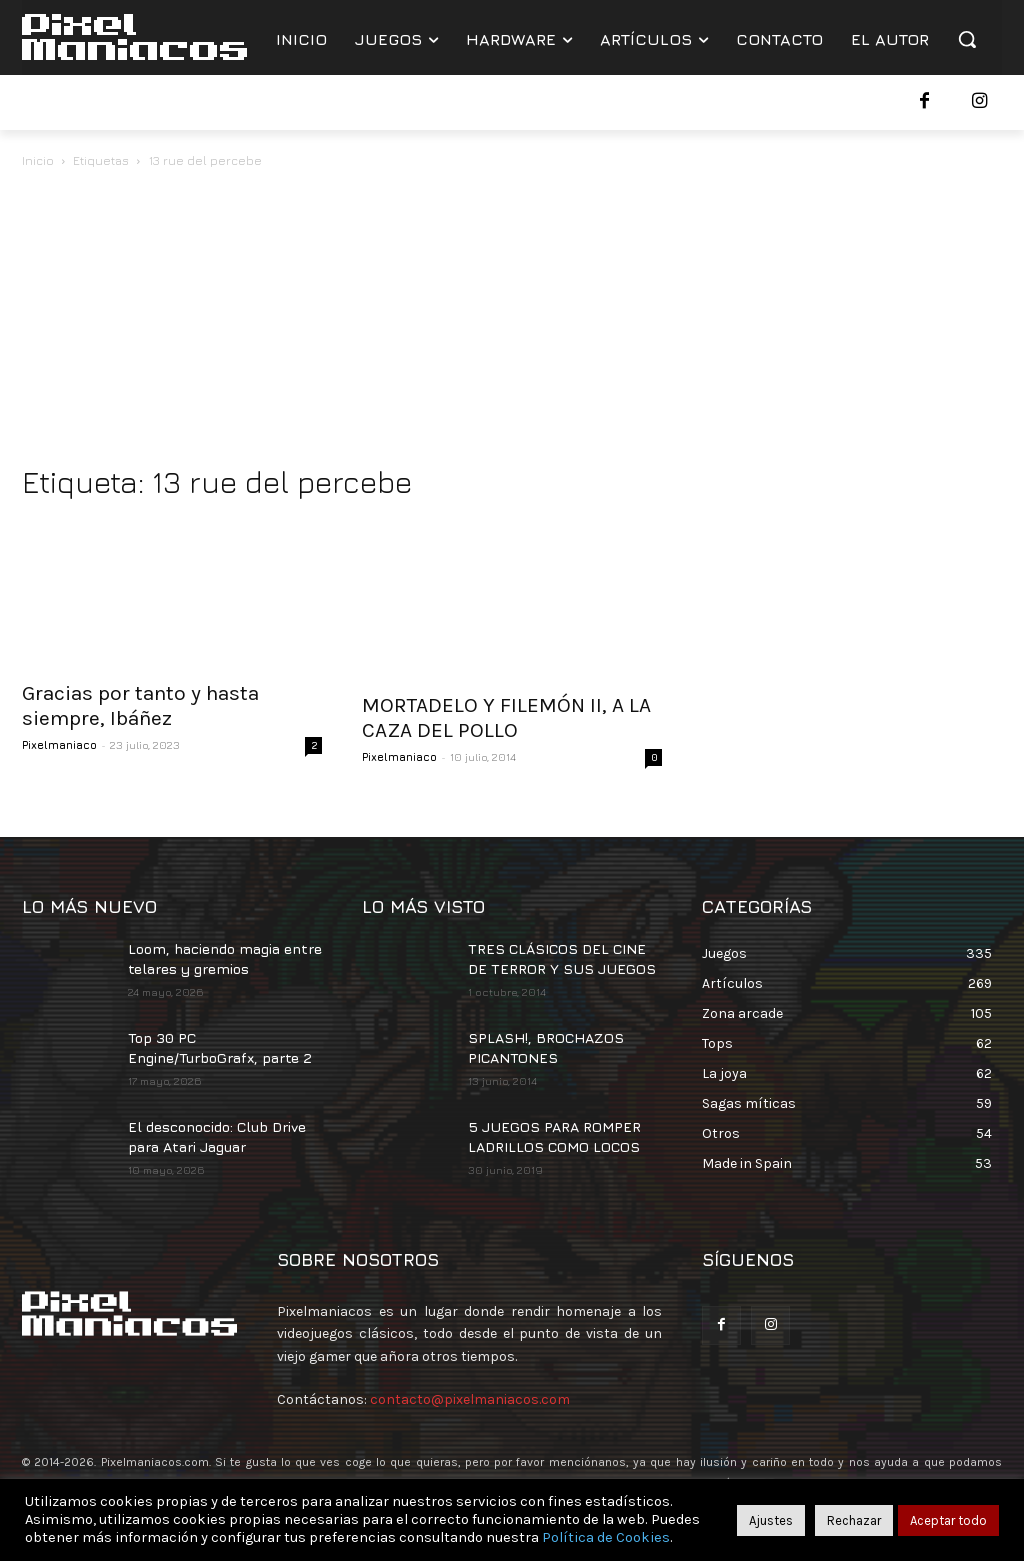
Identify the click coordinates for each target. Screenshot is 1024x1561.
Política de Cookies (606, 1537)
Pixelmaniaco (59, 744)
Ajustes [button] (771, 1520)
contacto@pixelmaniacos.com (470, 1399)
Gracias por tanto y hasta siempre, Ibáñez (140, 705)
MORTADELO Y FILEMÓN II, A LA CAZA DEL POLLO (506, 717)
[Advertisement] (512, 322)
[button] (967, 39)
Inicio (38, 160)
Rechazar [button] (854, 1520)
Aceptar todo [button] (948, 1520)
